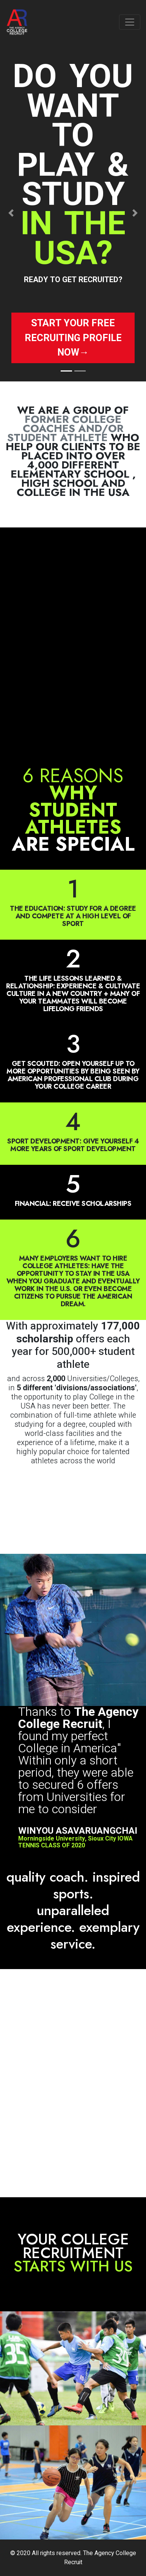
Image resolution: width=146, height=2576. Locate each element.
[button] (11, 212)
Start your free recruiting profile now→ (73, 338)
